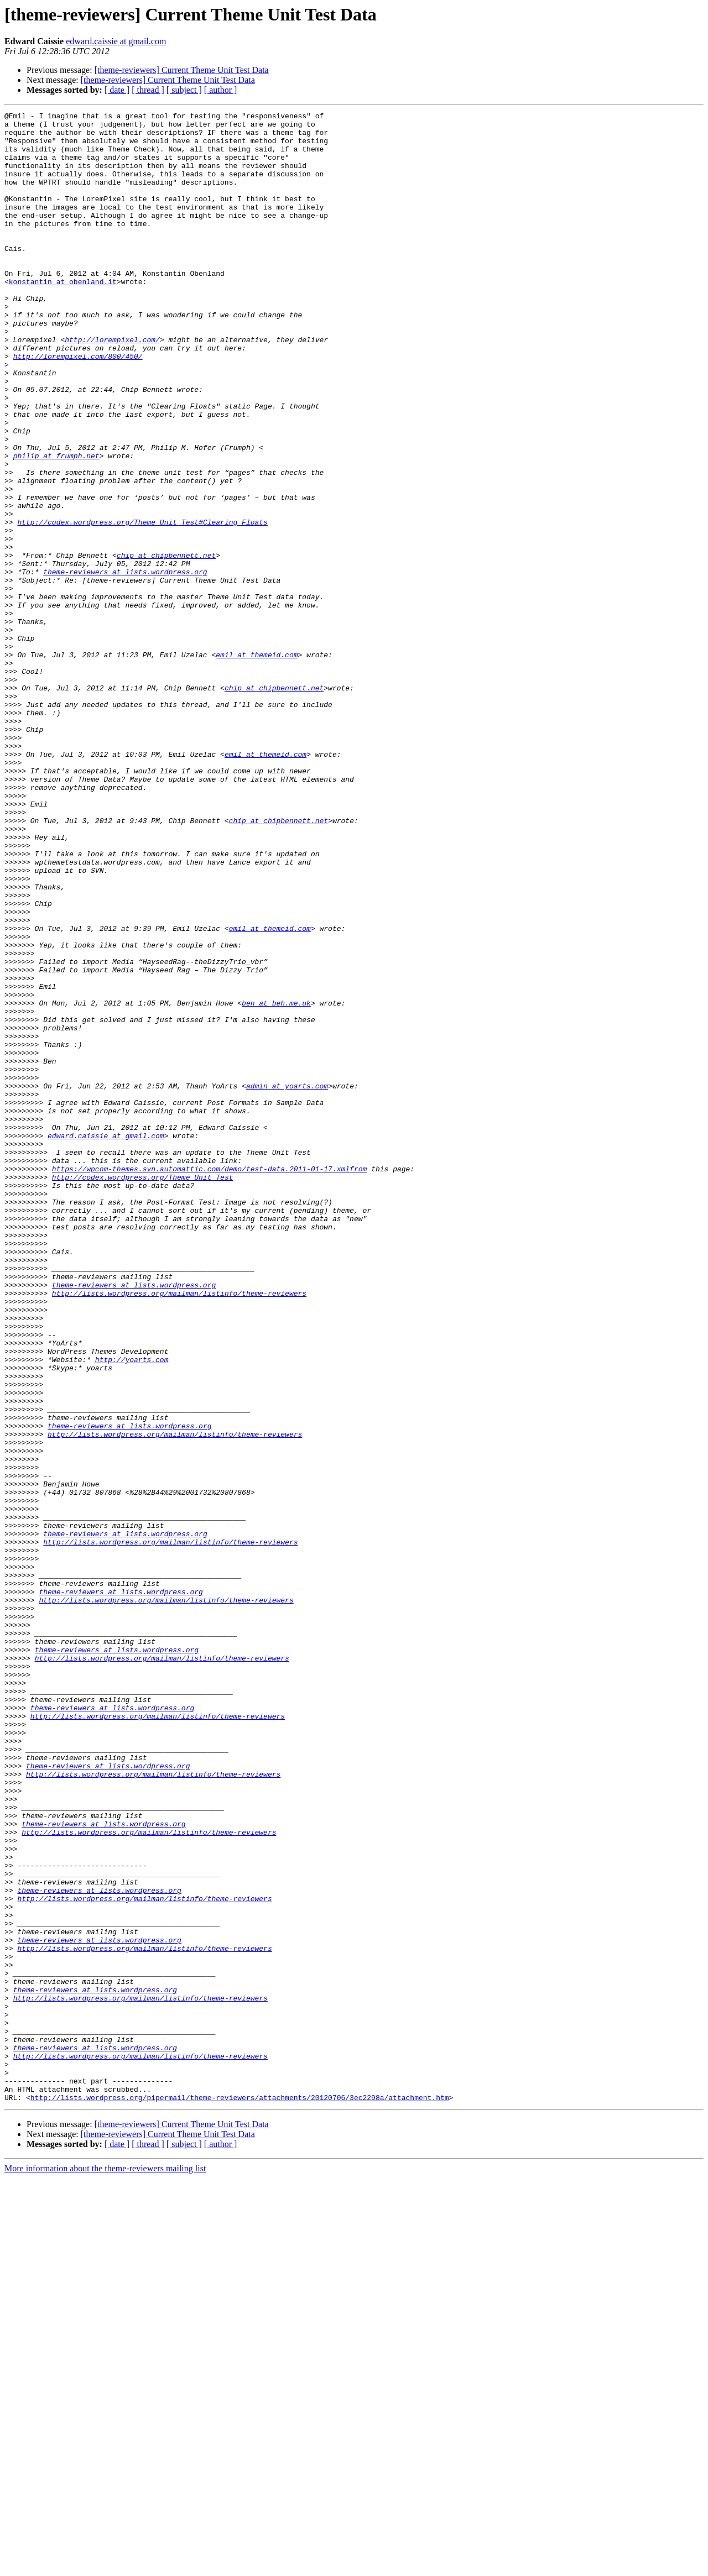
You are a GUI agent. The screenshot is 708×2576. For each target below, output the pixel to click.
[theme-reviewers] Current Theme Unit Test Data (182, 70)
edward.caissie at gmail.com (116, 41)
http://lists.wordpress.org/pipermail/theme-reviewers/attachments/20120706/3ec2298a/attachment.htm (239, 2495)
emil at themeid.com (257, 764)
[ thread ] (148, 90)
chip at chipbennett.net (166, 645)
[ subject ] (184, 90)
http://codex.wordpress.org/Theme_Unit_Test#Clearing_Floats (142, 605)
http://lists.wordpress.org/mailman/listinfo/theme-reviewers (179, 1530)
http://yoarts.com (132, 1610)
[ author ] (220, 90)
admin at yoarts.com (287, 1281)
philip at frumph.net (56, 525)
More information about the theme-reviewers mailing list (105, 2566)
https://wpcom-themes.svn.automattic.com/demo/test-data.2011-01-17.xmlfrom (209, 1381)
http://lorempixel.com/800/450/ (78, 406)
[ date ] (117, 90)
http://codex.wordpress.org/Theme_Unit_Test (142, 1391)
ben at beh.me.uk (276, 1182)
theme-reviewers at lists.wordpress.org (125, 664)
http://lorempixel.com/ (112, 386)
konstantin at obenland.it (63, 316)
